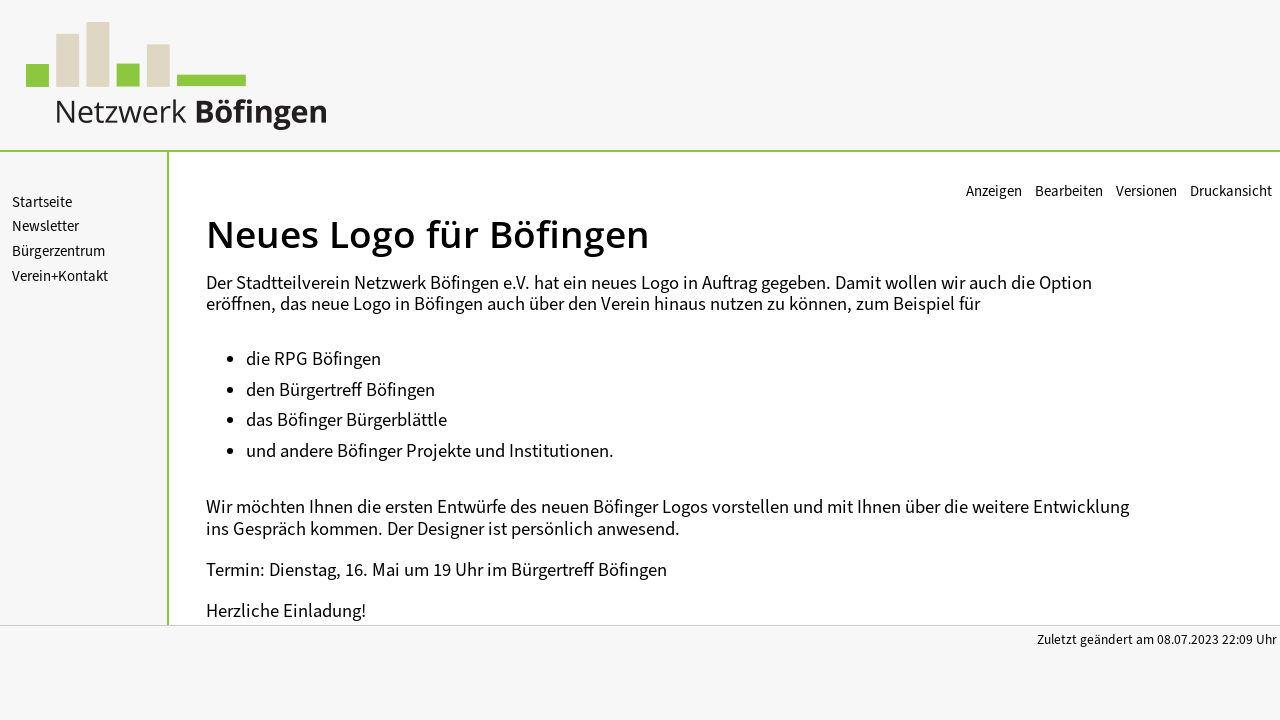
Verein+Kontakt (60, 276)
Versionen (1146, 191)
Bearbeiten (1069, 191)
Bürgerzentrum (58, 251)
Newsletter (45, 226)
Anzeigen (994, 191)
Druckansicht (1231, 191)
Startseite (42, 202)
